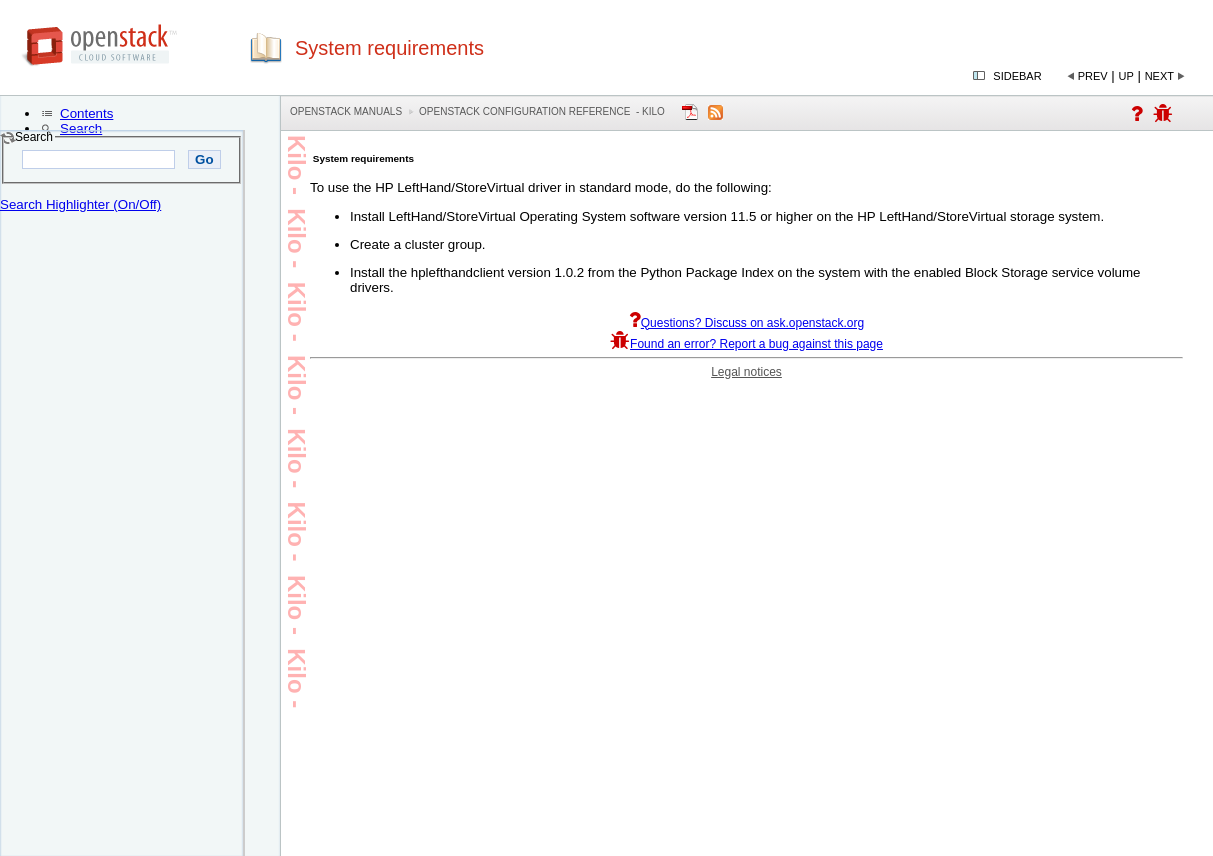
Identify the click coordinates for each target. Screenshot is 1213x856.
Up (1126, 76)
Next (1159, 76)
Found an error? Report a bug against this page (746, 344)
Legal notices (746, 372)
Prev (1093, 76)
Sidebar (1017, 76)
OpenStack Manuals (346, 111)
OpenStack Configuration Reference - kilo (542, 111)
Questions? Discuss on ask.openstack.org (746, 323)
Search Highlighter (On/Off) (80, 204)
